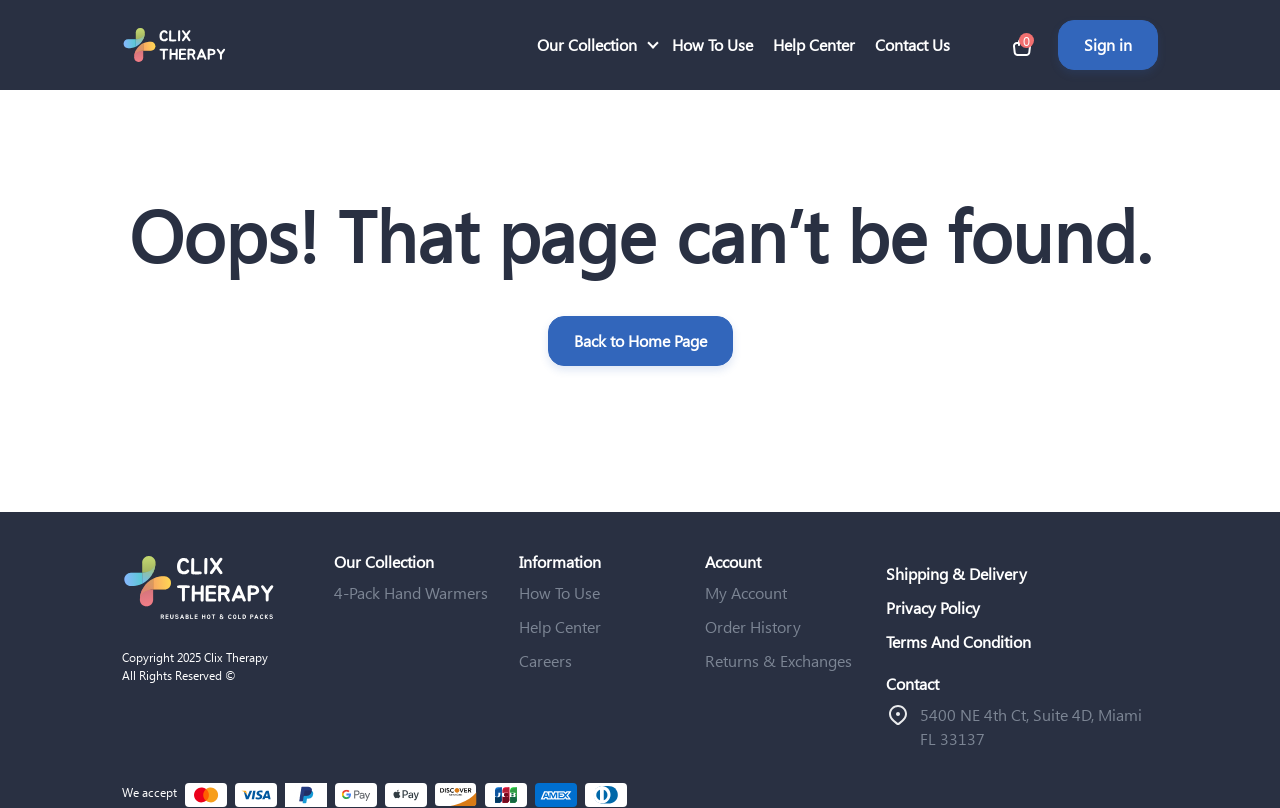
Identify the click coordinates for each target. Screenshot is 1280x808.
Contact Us (912, 44)
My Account (746, 592)
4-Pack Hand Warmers (411, 592)
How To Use (712, 44)
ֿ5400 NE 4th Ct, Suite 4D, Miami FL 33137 (1031, 726)
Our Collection (587, 44)
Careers (545, 660)
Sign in (1108, 44)
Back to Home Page (640, 340)
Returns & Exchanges (778, 660)
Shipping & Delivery (956, 573)
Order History (753, 626)
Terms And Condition (958, 641)
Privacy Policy (933, 607)
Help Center (814, 44)
